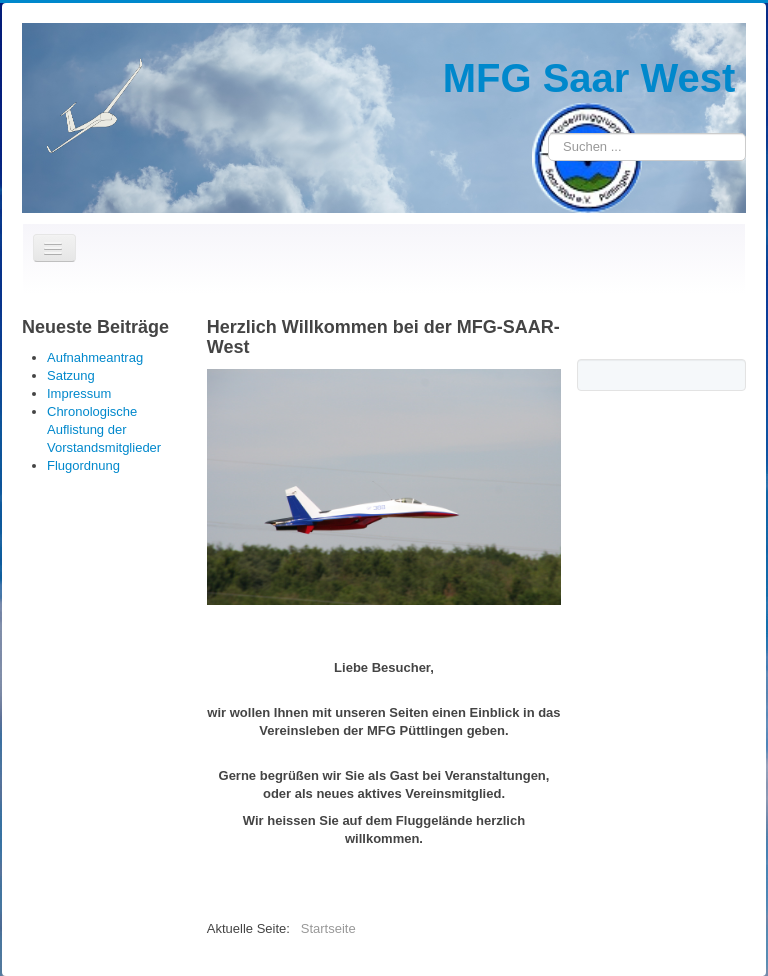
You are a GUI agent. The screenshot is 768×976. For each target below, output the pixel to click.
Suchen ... (548, 133)
